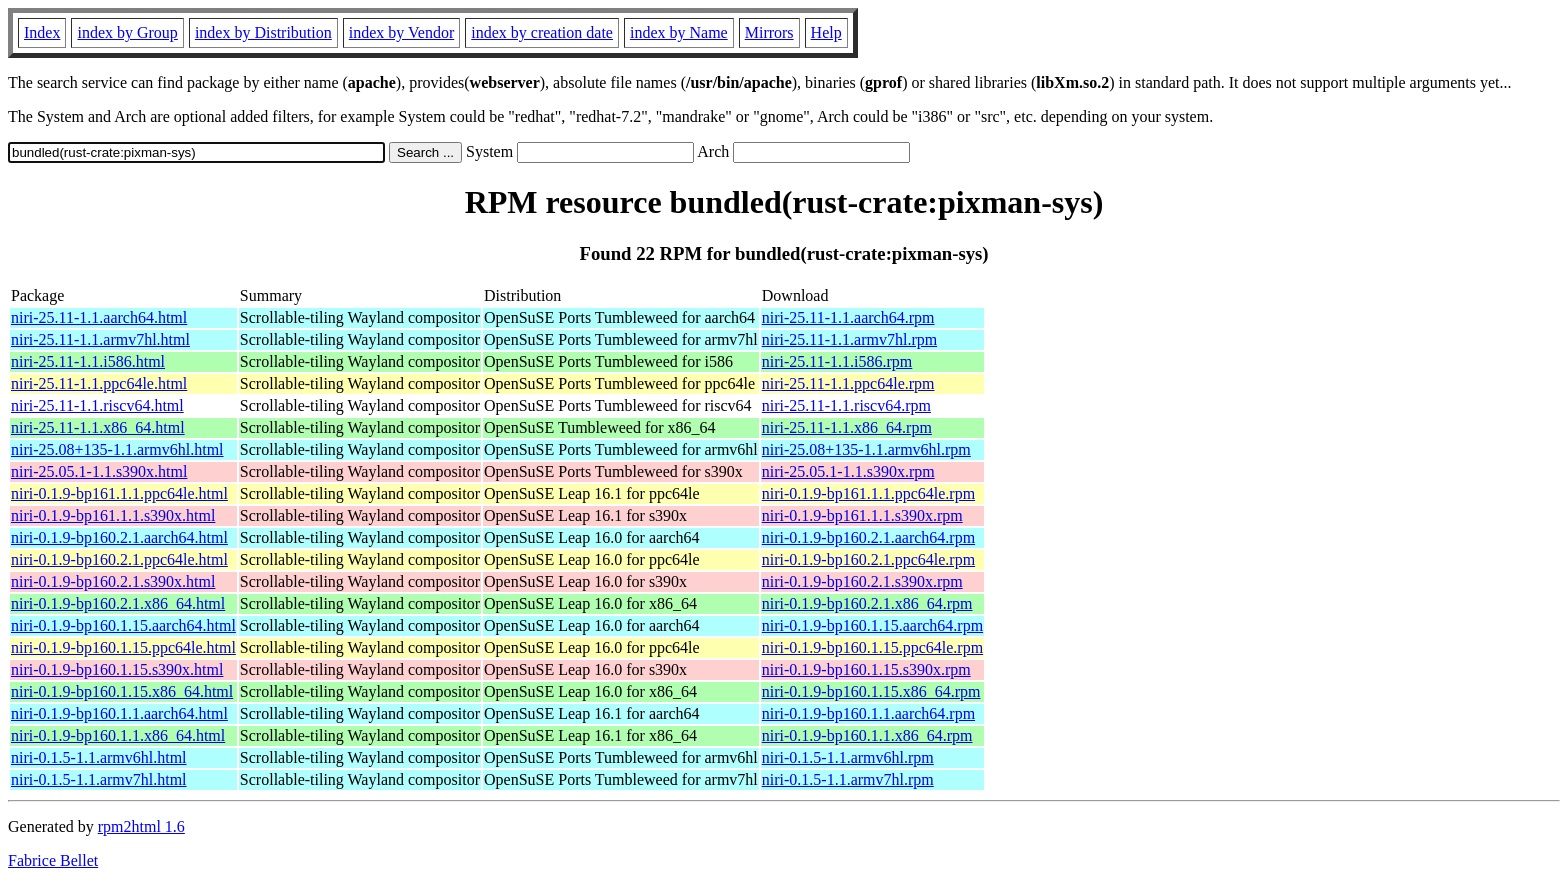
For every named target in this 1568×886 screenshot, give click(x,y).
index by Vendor (401, 32)
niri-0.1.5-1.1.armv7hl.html (99, 779)
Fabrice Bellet (53, 860)
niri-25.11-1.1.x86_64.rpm (847, 427)
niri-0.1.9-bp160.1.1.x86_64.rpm (867, 735)
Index (42, 32)
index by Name (679, 32)
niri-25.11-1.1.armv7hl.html (100, 339)
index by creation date (542, 32)
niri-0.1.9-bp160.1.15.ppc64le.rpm (872, 647)
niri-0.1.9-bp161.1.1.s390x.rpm (862, 515)
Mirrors (769, 32)
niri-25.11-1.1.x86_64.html (98, 427)
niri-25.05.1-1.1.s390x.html (99, 471)
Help (826, 32)
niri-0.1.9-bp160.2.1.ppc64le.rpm (868, 559)
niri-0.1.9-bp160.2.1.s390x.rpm (862, 581)
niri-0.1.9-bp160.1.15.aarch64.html (123, 625)
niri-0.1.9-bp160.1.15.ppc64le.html (123, 647)
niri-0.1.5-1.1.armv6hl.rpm (848, 757)
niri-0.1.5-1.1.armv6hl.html (99, 757)
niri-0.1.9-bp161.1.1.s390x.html (113, 515)
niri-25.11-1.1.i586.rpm (837, 361)
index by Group (127, 32)
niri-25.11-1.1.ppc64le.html (99, 383)
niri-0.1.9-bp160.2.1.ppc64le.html (119, 559)
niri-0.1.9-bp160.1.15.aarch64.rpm (872, 625)
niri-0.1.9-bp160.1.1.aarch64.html (119, 713)
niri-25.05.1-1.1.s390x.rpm (848, 471)
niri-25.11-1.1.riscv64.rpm (846, 405)
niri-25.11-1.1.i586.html (88, 361)
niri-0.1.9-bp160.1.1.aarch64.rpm (868, 713)
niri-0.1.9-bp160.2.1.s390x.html (113, 581)
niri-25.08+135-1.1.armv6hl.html (117, 449)
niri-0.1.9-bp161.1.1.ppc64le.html (119, 493)
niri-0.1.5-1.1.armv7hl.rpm (848, 779)
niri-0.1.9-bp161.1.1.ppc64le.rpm (868, 493)
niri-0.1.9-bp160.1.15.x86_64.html (122, 691)
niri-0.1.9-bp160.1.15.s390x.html (117, 669)
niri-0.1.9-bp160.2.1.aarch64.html (119, 537)
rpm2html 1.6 (141, 826)
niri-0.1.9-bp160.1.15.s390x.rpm (866, 669)
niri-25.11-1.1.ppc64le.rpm (848, 383)
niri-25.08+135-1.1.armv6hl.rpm (866, 449)
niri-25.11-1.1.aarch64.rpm (848, 317)
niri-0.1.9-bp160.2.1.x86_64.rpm (867, 603)
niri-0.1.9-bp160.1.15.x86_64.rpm (871, 691)
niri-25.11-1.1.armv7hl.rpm (849, 339)
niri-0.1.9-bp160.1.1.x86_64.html (118, 735)
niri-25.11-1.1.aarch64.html (99, 317)
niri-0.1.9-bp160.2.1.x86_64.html (118, 603)
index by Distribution (263, 32)
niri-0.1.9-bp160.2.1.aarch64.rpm (868, 537)
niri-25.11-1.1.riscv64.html (97, 405)
